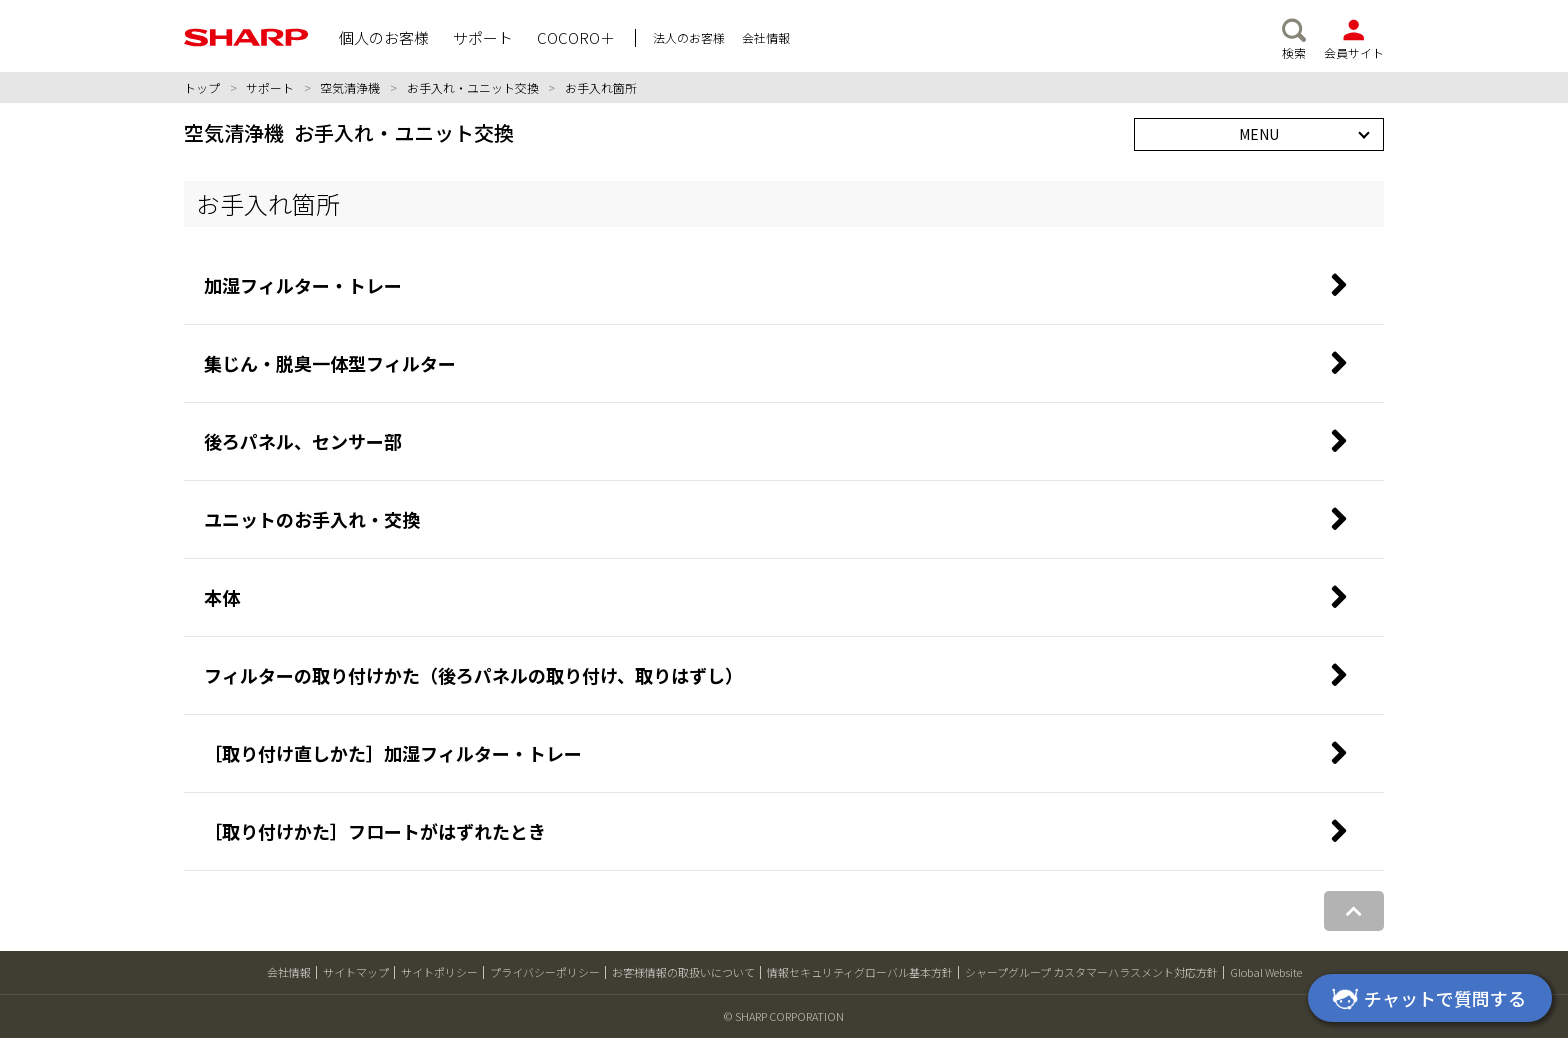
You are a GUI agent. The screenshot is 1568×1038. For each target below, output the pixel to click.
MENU (1259, 134)
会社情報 (289, 972)
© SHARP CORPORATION (784, 1016)
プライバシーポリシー (545, 972)
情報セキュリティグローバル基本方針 (860, 972)
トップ (202, 87)
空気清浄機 (350, 87)
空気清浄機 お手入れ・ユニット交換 (349, 132)
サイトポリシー (439, 972)
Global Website (1266, 972)
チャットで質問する (1426, 1000)
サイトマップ (356, 972)
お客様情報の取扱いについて (683, 972)
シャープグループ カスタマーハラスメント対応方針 (1091, 972)
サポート (270, 87)
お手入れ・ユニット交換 (473, 87)
